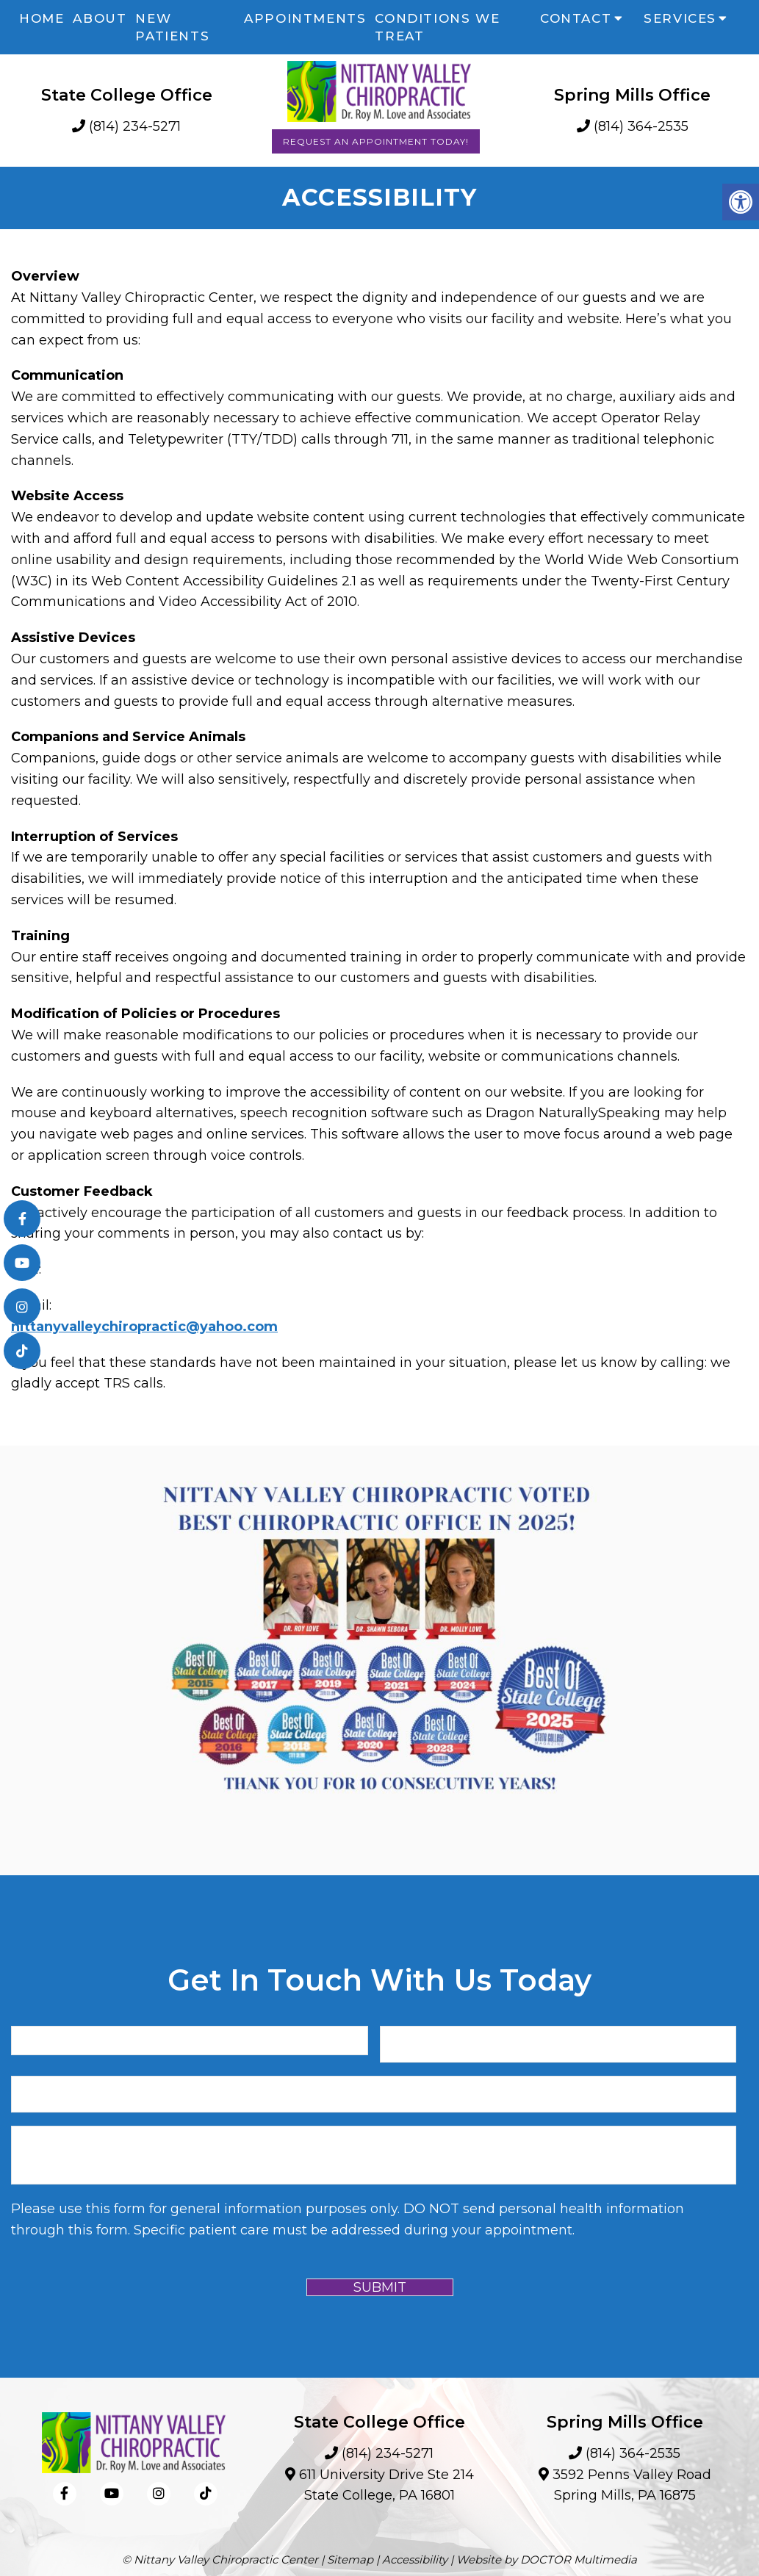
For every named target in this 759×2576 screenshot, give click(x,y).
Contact (575, 18)
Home (41, 18)
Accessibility (414, 2559)
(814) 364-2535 (641, 126)
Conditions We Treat (437, 27)
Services (680, 18)
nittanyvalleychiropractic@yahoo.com (144, 1326)
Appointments (305, 18)
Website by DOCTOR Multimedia (546, 2559)
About (99, 18)
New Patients (172, 27)
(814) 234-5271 (135, 126)
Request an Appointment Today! (376, 141)
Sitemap (350, 2559)
